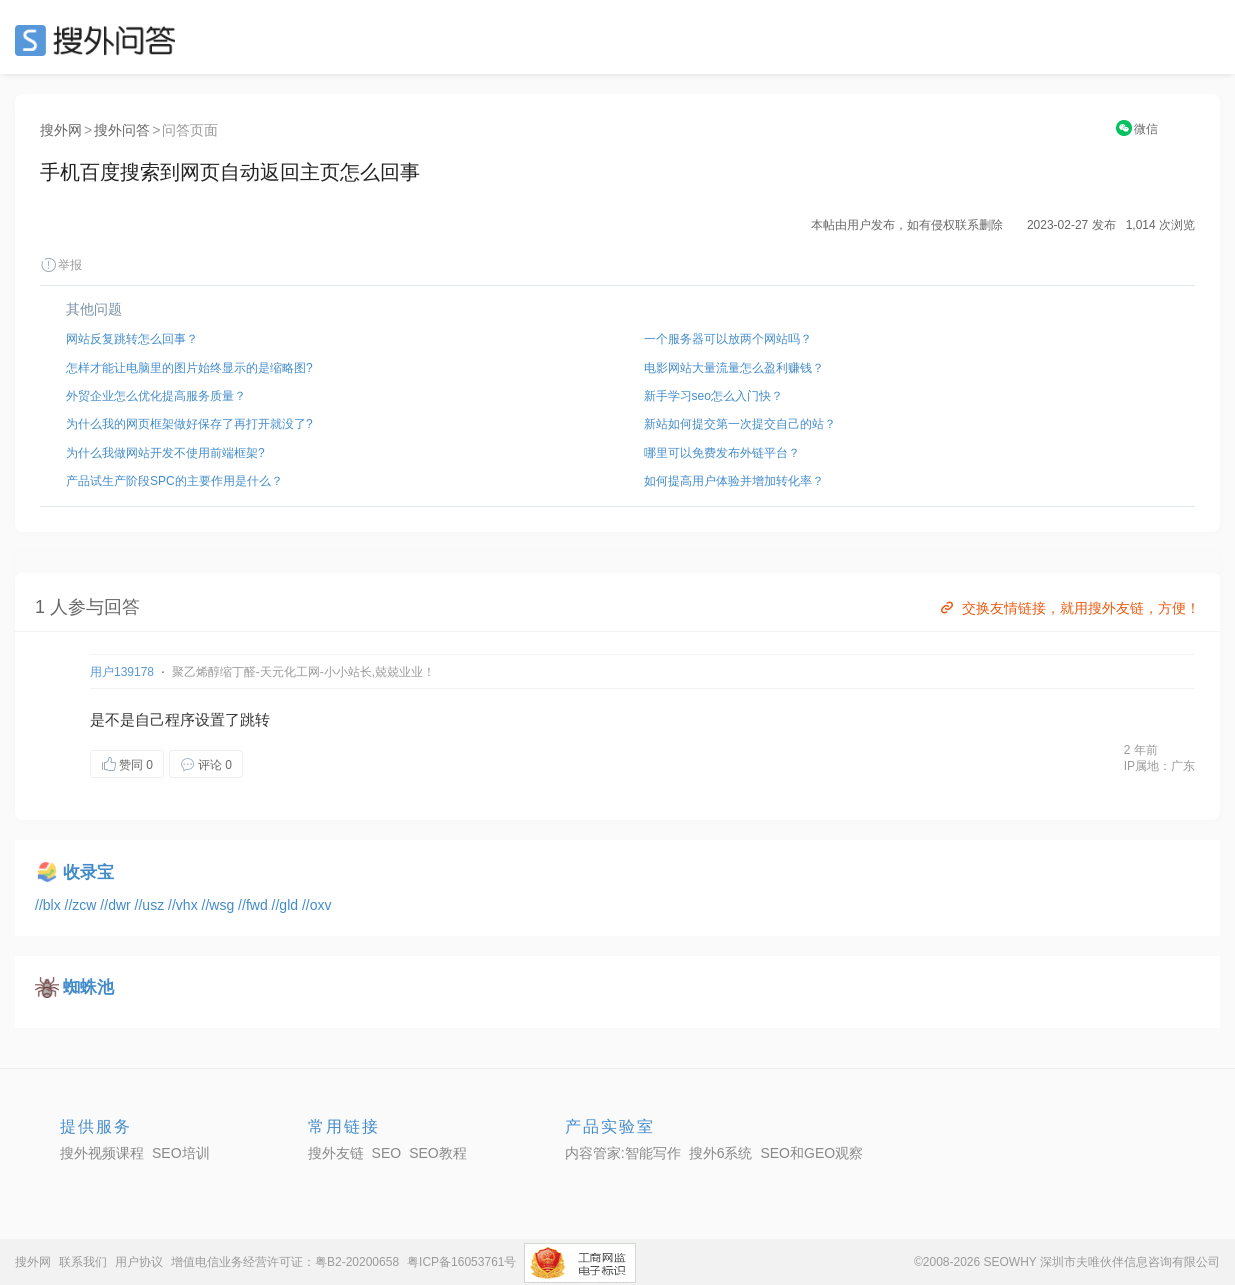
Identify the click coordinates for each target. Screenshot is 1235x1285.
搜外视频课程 (102, 1153)
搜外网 (61, 130)
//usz (151, 905)
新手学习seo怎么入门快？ (713, 396)
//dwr (117, 905)
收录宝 (88, 872)
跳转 (255, 719)
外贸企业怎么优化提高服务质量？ (156, 396)
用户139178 (122, 672)
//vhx (184, 905)
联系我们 (83, 1262)
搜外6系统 (721, 1153)
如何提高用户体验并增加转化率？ (734, 481)
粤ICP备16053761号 (461, 1262)
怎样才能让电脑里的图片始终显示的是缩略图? (189, 368)
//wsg (220, 905)
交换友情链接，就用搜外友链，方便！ (1068, 608)
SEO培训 (181, 1153)
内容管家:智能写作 (623, 1153)
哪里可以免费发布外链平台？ (722, 453)
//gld (287, 905)
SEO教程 (438, 1153)
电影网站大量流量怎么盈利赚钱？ (734, 368)
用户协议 (139, 1262)
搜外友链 (336, 1153)
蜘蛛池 (88, 987)
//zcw (83, 905)
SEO (100, 40)
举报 (61, 265)
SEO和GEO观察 (811, 1153)
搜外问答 (122, 130)
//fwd (254, 905)
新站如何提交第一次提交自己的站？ (740, 424)
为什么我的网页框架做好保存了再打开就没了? (189, 424)
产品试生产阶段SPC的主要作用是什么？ (174, 481)
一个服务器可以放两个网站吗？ (728, 339)
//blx (50, 905)
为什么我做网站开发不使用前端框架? (165, 453)
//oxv (317, 905)
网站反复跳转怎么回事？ (132, 339)
